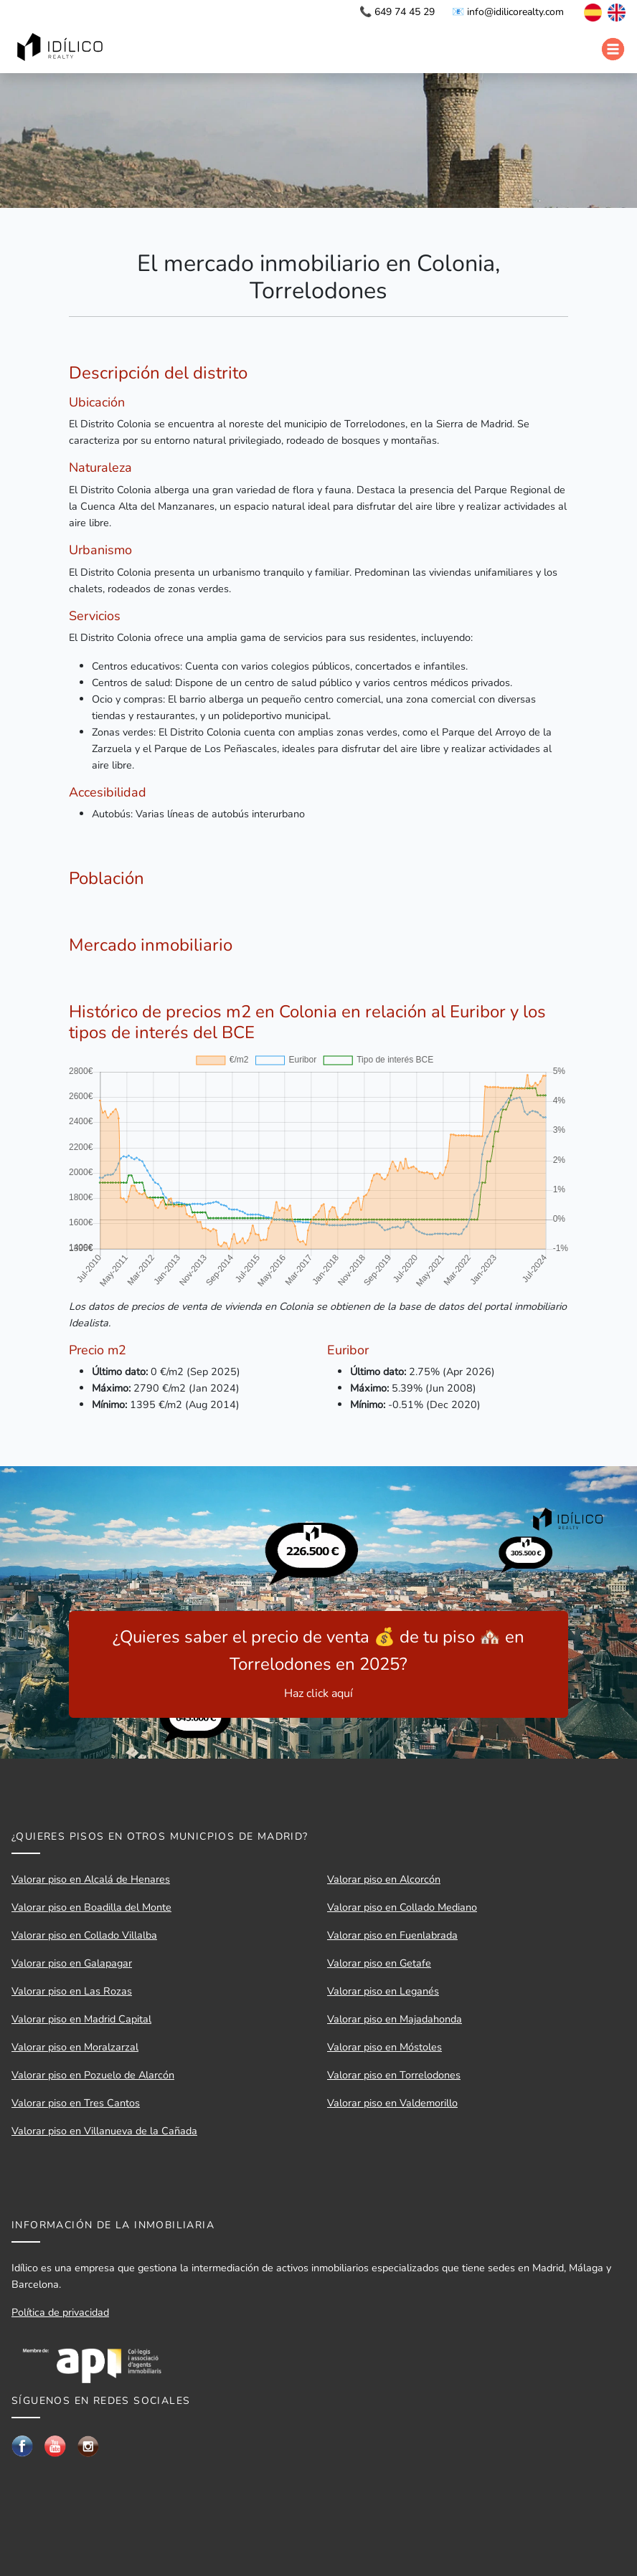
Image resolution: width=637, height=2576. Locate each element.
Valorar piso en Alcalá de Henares (90, 1879)
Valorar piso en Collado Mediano (402, 1907)
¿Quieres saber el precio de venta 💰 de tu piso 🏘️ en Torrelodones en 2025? (318, 1663)
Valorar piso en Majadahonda (394, 2019)
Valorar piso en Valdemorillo (392, 2103)
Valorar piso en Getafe (379, 1963)
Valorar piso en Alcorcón (383, 1879)
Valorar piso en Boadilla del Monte (91, 1907)
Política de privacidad (60, 2312)
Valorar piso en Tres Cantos (75, 2103)
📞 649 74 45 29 (397, 12)
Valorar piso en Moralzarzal (74, 2047)
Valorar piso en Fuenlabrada (392, 1935)
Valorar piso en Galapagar (71, 1963)
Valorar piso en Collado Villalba (84, 1935)
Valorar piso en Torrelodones (394, 2075)
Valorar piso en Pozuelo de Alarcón (92, 2075)
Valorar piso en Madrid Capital (81, 2019)
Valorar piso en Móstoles (384, 2047)
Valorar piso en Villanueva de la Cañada (104, 2131)
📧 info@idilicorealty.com (508, 12)
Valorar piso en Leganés (383, 1991)
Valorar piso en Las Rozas (71, 1991)
